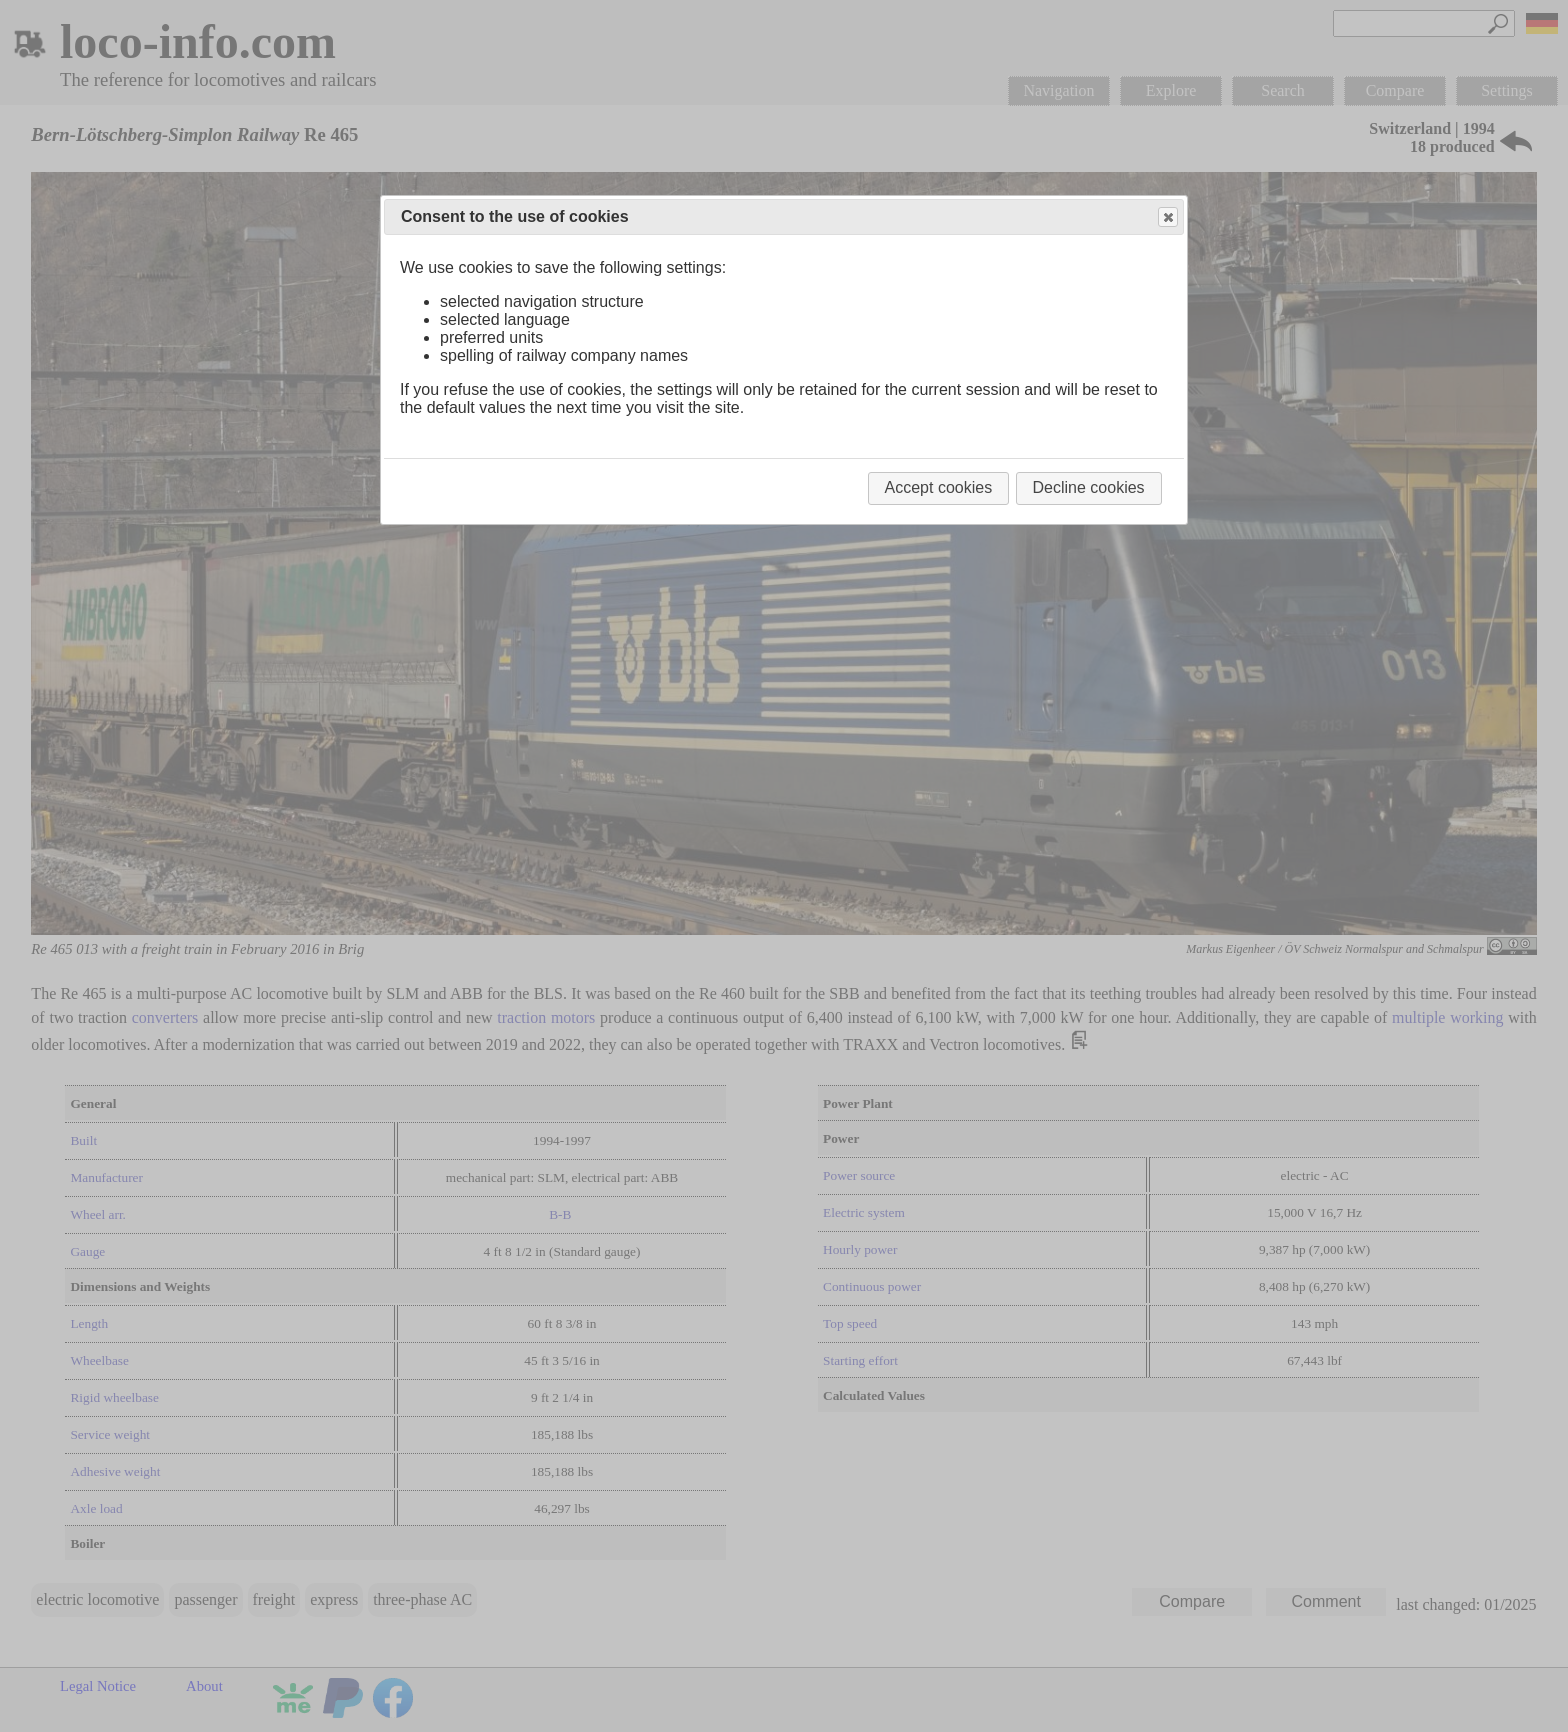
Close (1167, 217)
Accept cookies (939, 487)
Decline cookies (1089, 487)
